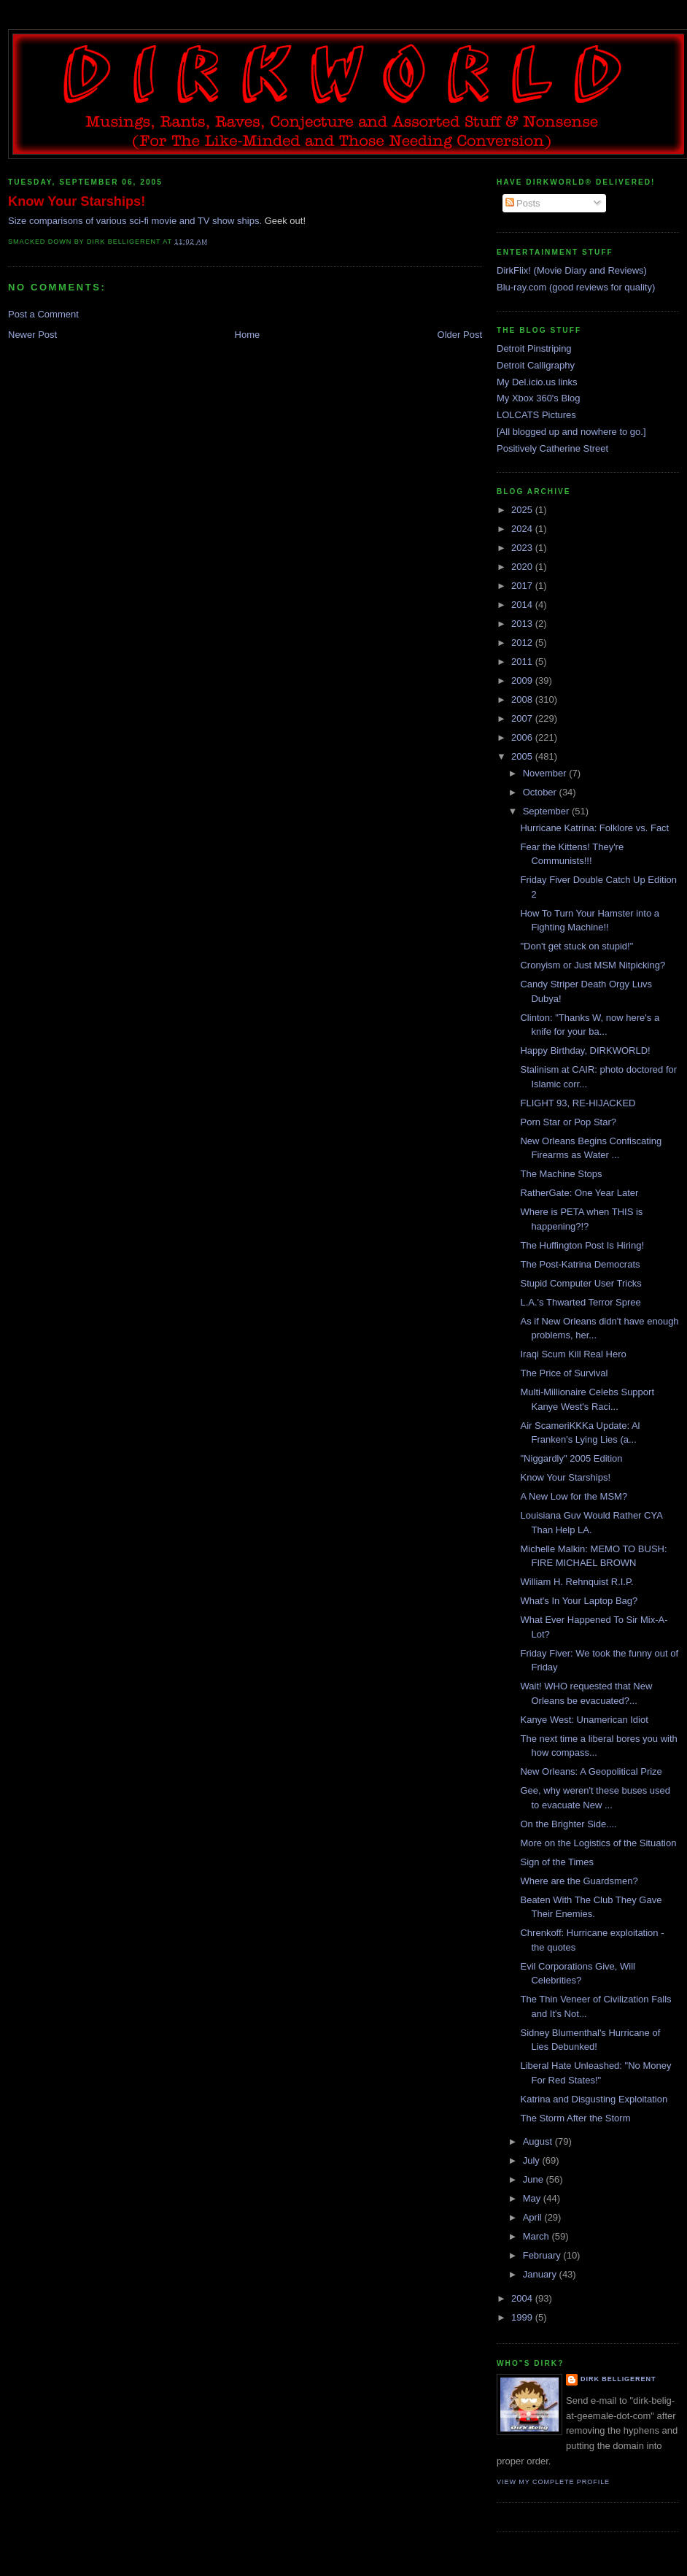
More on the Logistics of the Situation (598, 1842)
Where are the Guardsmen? (578, 1880)
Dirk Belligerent (618, 2379)
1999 (523, 2317)
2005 (523, 756)
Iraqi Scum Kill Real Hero (573, 1354)
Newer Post (32, 334)
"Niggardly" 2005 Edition (571, 1458)
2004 (523, 2298)
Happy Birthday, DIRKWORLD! (585, 1050)
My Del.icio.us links (537, 382)
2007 (523, 718)
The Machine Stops (561, 1173)
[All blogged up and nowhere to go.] (571, 431)
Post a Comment (43, 314)
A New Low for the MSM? (573, 1496)
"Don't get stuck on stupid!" (576, 946)
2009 (523, 680)
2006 (523, 737)
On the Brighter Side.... (568, 1824)
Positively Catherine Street (552, 448)
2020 (523, 566)
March (537, 2236)
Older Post (460, 334)
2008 (523, 699)
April (534, 2217)
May (533, 2198)
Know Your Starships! (76, 201)
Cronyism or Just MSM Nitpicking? (592, 965)
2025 (523, 509)
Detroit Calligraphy (536, 365)
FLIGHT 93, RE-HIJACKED (577, 1103)
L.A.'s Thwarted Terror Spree (580, 1302)
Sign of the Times (556, 1861)
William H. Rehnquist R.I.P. (576, 1581)
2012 (523, 642)
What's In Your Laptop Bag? (578, 1600)
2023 (523, 547)
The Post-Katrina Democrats (580, 1264)
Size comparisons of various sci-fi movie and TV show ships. (135, 220)
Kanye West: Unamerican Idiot (584, 1719)
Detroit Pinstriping (534, 348)
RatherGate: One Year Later (579, 1192)
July (533, 2160)
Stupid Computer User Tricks (580, 1283)
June (534, 2179)
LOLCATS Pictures (536, 414)
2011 (523, 661)
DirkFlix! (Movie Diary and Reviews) (572, 270)
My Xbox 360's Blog (539, 398)
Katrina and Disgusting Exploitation (593, 2099)
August (539, 2141)
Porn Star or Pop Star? (568, 1122)
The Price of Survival (564, 1373)
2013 (523, 623)
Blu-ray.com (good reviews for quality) (576, 287)
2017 (523, 585)
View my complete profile (553, 2482)
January (541, 2274)
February (543, 2255)
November (546, 773)
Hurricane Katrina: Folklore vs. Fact (594, 827)
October (541, 792)
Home (247, 334)
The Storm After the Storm (575, 2118)
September (547, 811)
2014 (523, 604)
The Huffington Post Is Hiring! (582, 1245)
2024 (523, 528)
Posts (522, 203)
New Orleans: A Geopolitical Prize (590, 1771)
